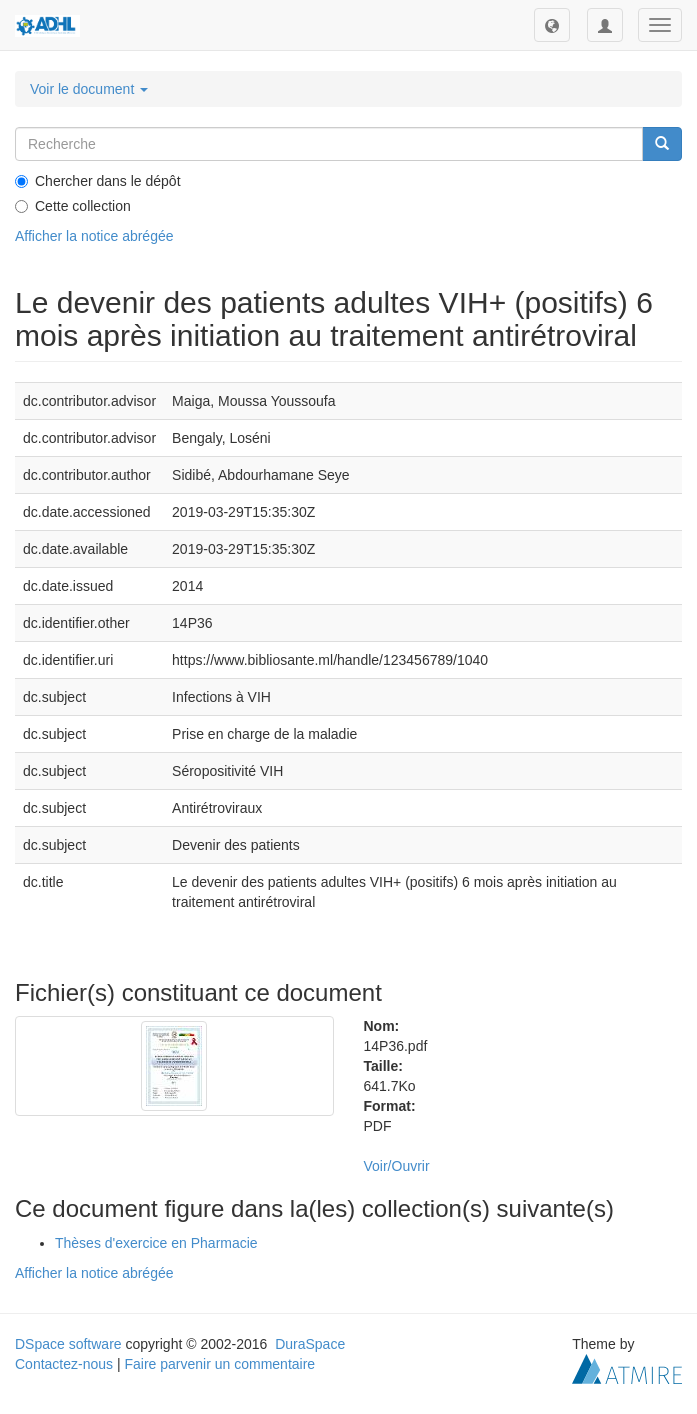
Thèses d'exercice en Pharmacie (156, 1243)
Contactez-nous (64, 1364)
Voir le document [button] (89, 89)
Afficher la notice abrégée (94, 236)
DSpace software (68, 1344)
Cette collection (73, 206)
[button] (552, 25)
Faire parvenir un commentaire (219, 1364)
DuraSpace (310, 1344)
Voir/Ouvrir (397, 1166)
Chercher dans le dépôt (98, 181)
